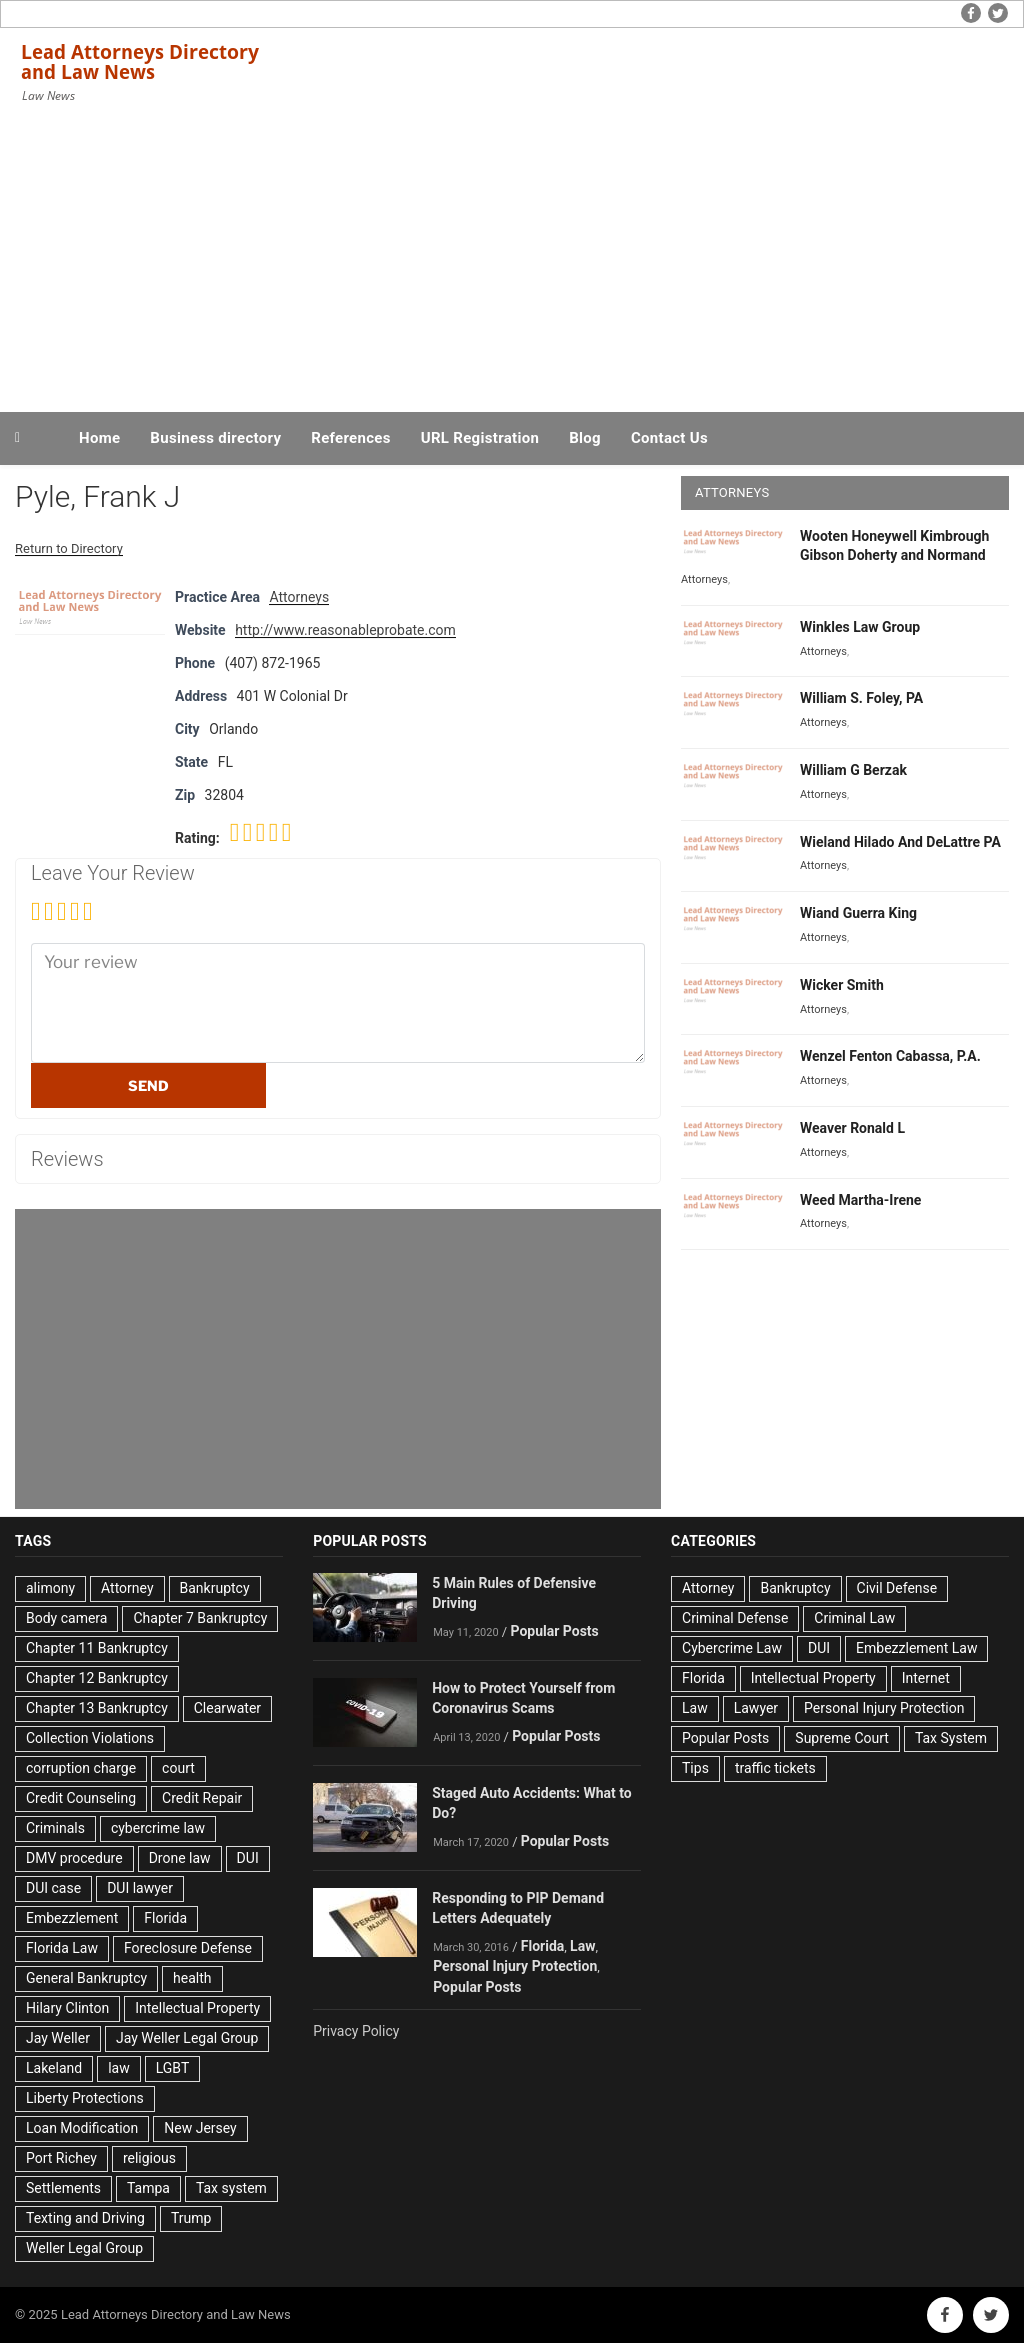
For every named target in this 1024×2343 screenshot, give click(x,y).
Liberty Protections (85, 2098)
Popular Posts (554, 1631)
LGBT (173, 2068)
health (192, 1978)
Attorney (127, 1588)
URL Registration (480, 438)
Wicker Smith (842, 985)
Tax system (231, 2188)
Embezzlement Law (916, 1648)
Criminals (55, 1828)
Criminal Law (854, 1618)
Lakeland (54, 2068)
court (178, 1768)
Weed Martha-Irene (860, 1200)
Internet (926, 1678)
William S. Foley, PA (861, 698)
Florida (165, 1918)
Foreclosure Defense (188, 1948)
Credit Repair (202, 1798)
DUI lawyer (140, 1888)
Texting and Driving (85, 2218)
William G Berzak (853, 770)
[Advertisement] (512, 258)
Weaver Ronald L (852, 1128)
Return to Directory (69, 548)
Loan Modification (82, 2128)
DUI (248, 1858)
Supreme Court (842, 1738)
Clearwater (227, 1708)
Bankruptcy (215, 1588)
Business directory (215, 438)
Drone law (180, 1858)
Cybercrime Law (732, 1648)
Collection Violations (90, 1738)
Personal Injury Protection (515, 1966)
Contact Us (669, 438)
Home (99, 438)
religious (149, 2158)
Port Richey (61, 2158)
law (119, 2068)
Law (582, 1946)
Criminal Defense (735, 1618)
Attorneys (299, 597)
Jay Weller (58, 2038)
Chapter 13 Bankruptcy (97, 1708)
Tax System (951, 1738)
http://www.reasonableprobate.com (345, 630)
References (351, 438)
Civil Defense (897, 1588)
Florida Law (62, 1948)
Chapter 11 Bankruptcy (97, 1648)
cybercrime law (158, 1828)
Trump (191, 2218)
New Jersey (200, 2128)
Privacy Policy (356, 2031)
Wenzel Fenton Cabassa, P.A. (890, 1056)
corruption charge (81, 1768)
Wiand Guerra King (858, 913)
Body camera (66, 1618)
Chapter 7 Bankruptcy (200, 1618)
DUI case (53, 1888)
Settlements (63, 2188)
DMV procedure (74, 1858)
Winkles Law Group (860, 627)
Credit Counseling (81, 1798)
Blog (585, 438)
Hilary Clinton (67, 2008)
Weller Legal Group (84, 2248)
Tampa (148, 2188)
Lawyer (756, 1708)
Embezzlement (72, 1918)
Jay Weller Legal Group (187, 2038)
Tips (695, 1768)
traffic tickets (775, 1768)
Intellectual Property (197, 2008)
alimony (50, 1588)
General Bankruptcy (86, 1978)
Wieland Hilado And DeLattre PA (900, 842)
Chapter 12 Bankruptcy (97, 1678)
